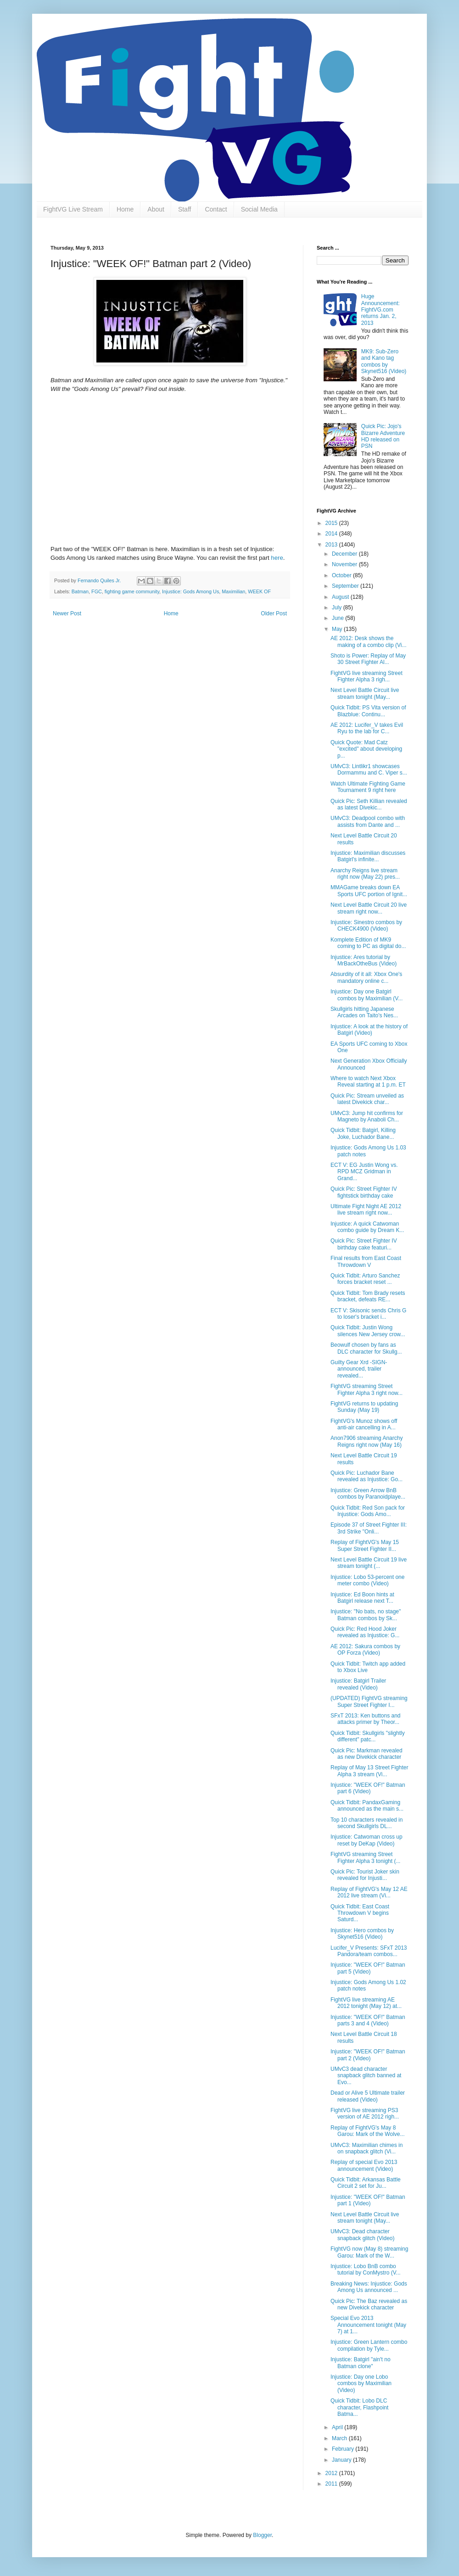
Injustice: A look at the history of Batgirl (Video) (369, 1029)
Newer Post (67, 613)
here (277, 557)
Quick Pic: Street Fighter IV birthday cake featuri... (363, 1244)
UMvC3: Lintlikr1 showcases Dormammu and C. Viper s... (368, 769)
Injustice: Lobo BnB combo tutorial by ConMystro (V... (365, 2269)
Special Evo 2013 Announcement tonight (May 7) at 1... (368, 2325)
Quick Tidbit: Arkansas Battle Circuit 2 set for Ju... (365, 2182)
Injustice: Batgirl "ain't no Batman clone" (360, 2362)
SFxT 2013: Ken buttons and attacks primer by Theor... (365, 1718)
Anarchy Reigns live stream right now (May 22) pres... (365, 873)
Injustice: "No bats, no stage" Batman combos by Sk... (365, 1614)
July (337, 607)
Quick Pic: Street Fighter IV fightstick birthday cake (363, 1192)
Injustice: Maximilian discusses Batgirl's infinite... (367, 856)
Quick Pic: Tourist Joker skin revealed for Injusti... (364, 1874)
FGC (96, 591)
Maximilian (233, 591)
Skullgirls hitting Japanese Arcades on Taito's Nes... (364, 1012)
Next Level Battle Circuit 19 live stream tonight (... (368, 1562)
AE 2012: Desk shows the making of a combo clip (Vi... (368, 641)
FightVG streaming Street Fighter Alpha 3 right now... (366, 1389)
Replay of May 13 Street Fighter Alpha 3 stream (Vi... (369, 1770)
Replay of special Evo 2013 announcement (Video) (363, 2165)
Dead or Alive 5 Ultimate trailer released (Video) (367, 2096)
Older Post (274, 613)
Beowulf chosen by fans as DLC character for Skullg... (366, 1348)
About (155, 209)
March (340, 2438)
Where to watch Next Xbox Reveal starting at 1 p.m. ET (368, 1081)
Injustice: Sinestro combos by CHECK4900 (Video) (366, 925)
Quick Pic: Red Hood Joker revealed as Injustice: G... (364, 1632)
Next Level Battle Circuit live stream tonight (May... (364, 693)
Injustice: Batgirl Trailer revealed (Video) (358, 1684)
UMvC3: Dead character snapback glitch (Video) (362, 2234)
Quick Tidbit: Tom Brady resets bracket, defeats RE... (367, 1296)
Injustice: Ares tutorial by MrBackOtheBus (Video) (363, 960)
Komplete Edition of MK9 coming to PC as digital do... (368, 943)
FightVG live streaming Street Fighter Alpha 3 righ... (366, 676)
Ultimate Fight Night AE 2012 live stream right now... (365, 1209)
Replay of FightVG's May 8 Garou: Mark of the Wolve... (367, 2130)
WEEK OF (259, 591)
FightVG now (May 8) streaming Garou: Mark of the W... (369, 2252)
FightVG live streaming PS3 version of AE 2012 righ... (364, 2113)
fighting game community (132, 591)
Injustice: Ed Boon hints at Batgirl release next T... (362, 1597)
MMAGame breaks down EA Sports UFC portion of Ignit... (368, 890)
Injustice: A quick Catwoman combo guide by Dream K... (367, 1227)
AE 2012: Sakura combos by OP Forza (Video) (365, 1649)
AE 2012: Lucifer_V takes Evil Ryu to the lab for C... (366, 728)
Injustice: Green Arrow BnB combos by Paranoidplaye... (367, 1493)
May (338, 629)
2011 (332, 2484)
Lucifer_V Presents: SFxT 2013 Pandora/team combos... (368, 1951)
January (342, 2460)
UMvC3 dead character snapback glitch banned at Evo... (365, 2075)
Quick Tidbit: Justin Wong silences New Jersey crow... (367, 1330)
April (338, 2427)
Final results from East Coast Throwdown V (365, 1261)
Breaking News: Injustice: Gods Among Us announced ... (368, 2286)
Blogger (262, 2535)
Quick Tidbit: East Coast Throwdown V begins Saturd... (359, 1913)
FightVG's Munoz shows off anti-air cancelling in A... (363, 1424)
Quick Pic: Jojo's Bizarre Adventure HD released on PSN (383, 436)
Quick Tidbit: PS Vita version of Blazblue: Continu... (368, 710)
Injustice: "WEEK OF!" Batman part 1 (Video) (367, 2200)
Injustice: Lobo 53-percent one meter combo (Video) (367, 1580)
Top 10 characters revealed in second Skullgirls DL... (366, 1823)
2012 (332, 2473)
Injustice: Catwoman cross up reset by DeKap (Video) (366, 1840)
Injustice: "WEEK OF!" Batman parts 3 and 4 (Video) (367, 2020)
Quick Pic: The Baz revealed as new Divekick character (368, 2304)
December (345, 554)
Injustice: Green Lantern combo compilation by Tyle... (368, 2345)
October (342, 575)
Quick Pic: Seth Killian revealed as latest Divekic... (368, 804)
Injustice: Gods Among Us (190, 591)
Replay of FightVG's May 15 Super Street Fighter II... (364, 1545)
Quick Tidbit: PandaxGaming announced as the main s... (366, 1805)
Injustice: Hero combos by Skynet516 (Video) (362, 1933)
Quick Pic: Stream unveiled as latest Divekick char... (367, 1099)
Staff (184, 209)
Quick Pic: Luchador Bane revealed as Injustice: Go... (366, 1476)
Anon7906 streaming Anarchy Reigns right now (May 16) (366, 1441)
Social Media (259, 209)
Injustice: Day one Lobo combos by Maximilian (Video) (361, 2383)
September (346, 586)
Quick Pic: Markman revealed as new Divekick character (366, 1753)
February (343, 2449)
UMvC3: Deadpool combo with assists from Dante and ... (367, 821)
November (345, 564)
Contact (216, 209)
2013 (332, 544)
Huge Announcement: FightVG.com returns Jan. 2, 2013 (380, 309)
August (341, 597)
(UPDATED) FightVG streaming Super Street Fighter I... (369, 1701)
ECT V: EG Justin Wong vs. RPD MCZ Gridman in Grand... (364, 1172)
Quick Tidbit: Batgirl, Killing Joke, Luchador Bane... (363, 1133)
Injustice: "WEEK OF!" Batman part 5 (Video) (367, 1968)
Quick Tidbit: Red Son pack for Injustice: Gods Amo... (367, 1511)
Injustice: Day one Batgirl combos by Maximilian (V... (366, 994)
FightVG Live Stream (73, 209)
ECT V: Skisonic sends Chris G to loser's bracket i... (368, 1313)
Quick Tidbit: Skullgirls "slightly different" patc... (367, 1736)
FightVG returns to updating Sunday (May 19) (364, 1406)
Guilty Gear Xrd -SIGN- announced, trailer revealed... (358, 1369)
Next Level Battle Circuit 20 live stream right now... (368, 908)
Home (125, 209)
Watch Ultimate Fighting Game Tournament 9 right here (367, 787)
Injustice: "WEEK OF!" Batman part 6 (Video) (367, 1788)
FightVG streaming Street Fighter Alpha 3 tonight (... (365, 1857)
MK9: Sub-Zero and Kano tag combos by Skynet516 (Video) (384, 361)
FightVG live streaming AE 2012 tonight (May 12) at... (366, 2002)
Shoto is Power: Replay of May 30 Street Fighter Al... (368, 658)
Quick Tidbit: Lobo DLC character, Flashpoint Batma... (359, 2407)
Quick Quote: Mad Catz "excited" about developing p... (366, 749)
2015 (332, 523)
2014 (332, 533)
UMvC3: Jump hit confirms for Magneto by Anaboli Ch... (366, 1116)
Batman (80, 591)
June (338, 618)
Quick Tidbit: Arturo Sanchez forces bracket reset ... (365, 1278)
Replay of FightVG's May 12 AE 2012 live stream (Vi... (369, 1892)
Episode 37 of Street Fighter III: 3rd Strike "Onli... (368, 1528)
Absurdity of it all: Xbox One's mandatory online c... (366, 977)
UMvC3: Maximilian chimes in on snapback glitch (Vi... (366, 2148)
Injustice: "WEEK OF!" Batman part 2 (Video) (367, 2054)
